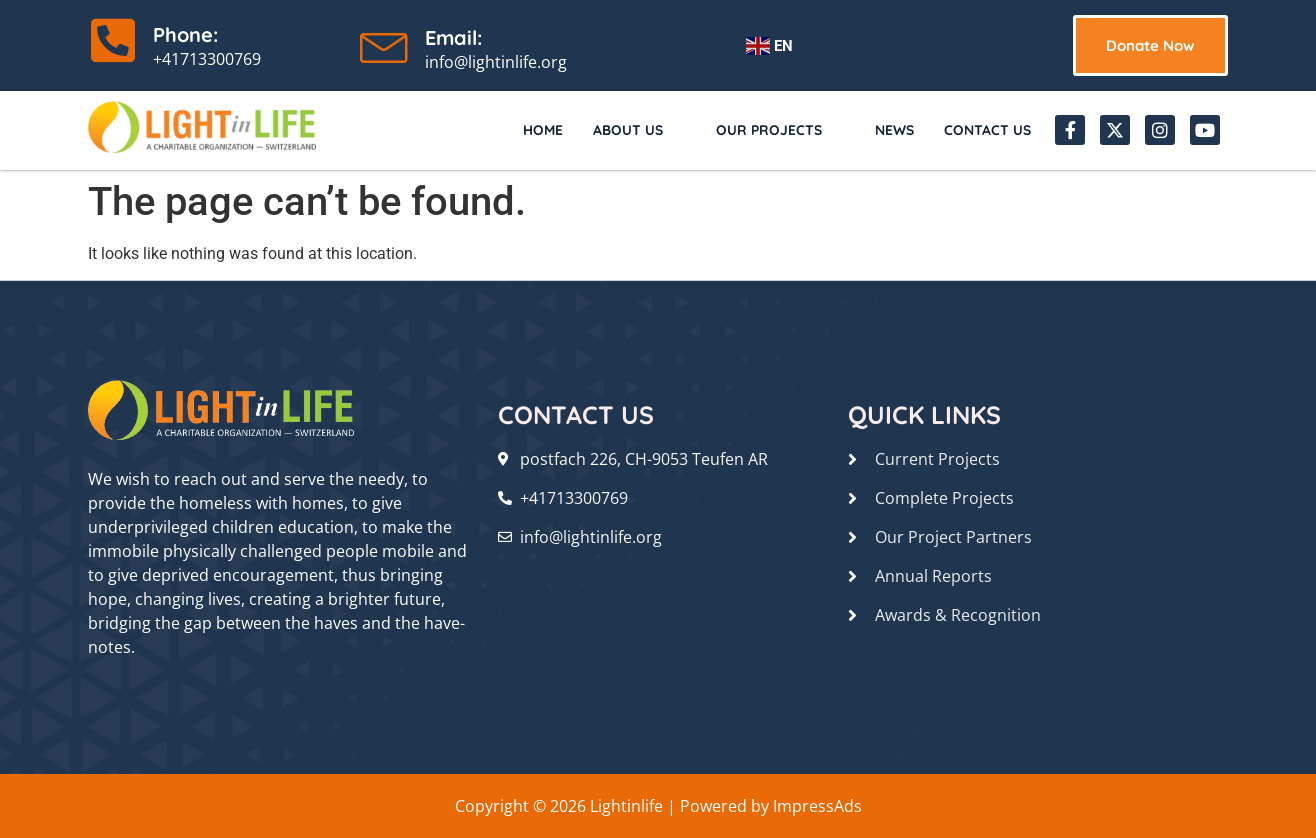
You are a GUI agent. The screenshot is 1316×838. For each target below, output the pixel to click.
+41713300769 (207, 59)
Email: (453, 37)
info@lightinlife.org (496, 62)
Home (524, 129)
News (888, 129)
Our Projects (767, 129)
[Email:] (385, 43)
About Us (622, 129)
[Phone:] (113, 40)
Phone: (185, 34)
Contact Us (985, 129)
